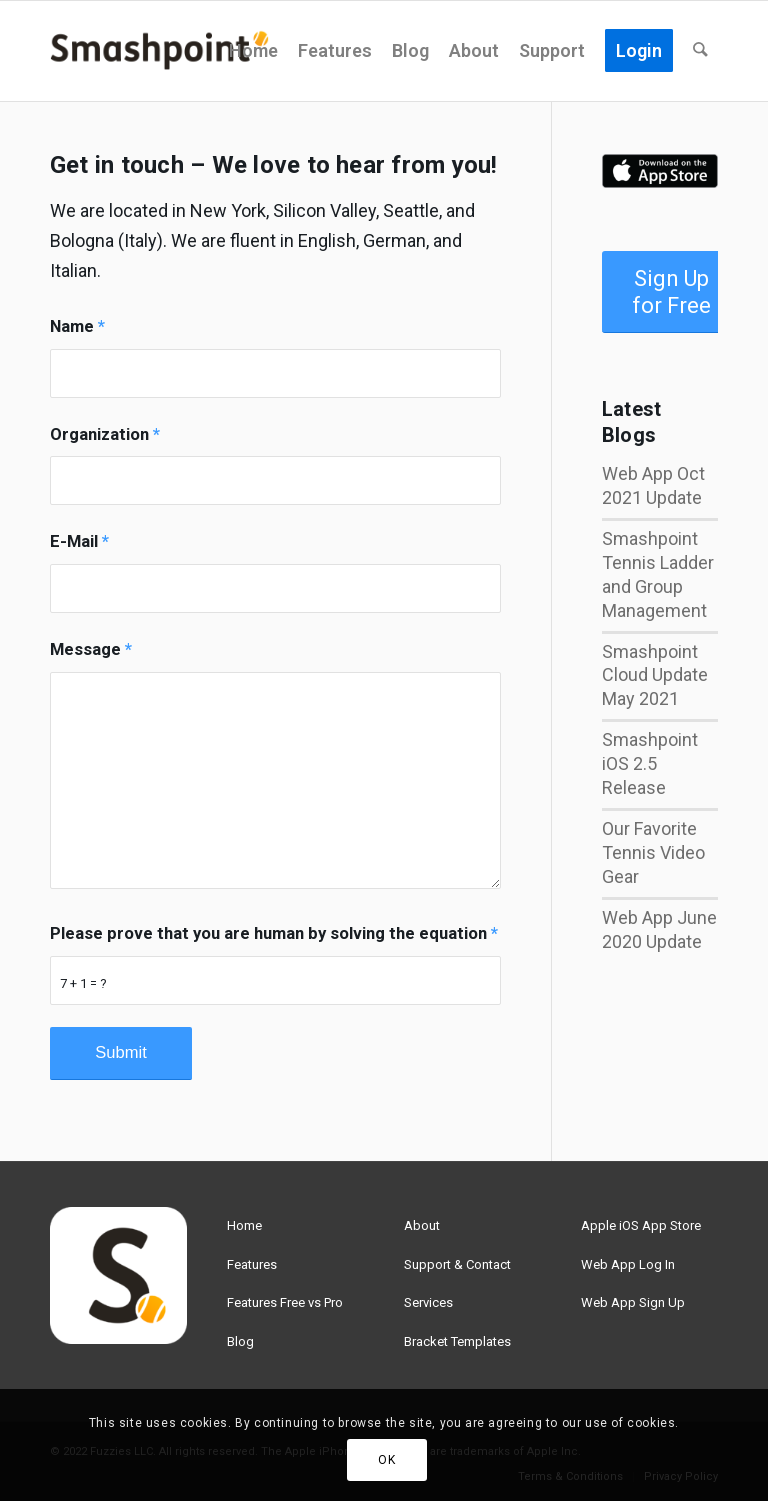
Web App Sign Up (633, 1302)
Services (428, 1302)
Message (91, 649)
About (422, 1225)
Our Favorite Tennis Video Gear (653, 852)
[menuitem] (254, 51)
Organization (105, 434)
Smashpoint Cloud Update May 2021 (655, 675)
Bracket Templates (457, 1341)
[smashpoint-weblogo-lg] (159, 51)
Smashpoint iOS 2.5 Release (650, 763)
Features (252, 1264)
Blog (240, 1341)
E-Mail (79, 541)
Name (77, 326)
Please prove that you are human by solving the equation (274, 933)
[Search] (701, 51)
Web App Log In (628, 1264)
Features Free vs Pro (285, 1302)
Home (244, 1225)
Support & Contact (457, 1264)
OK (386, 1460)
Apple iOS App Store (641, 1225)
